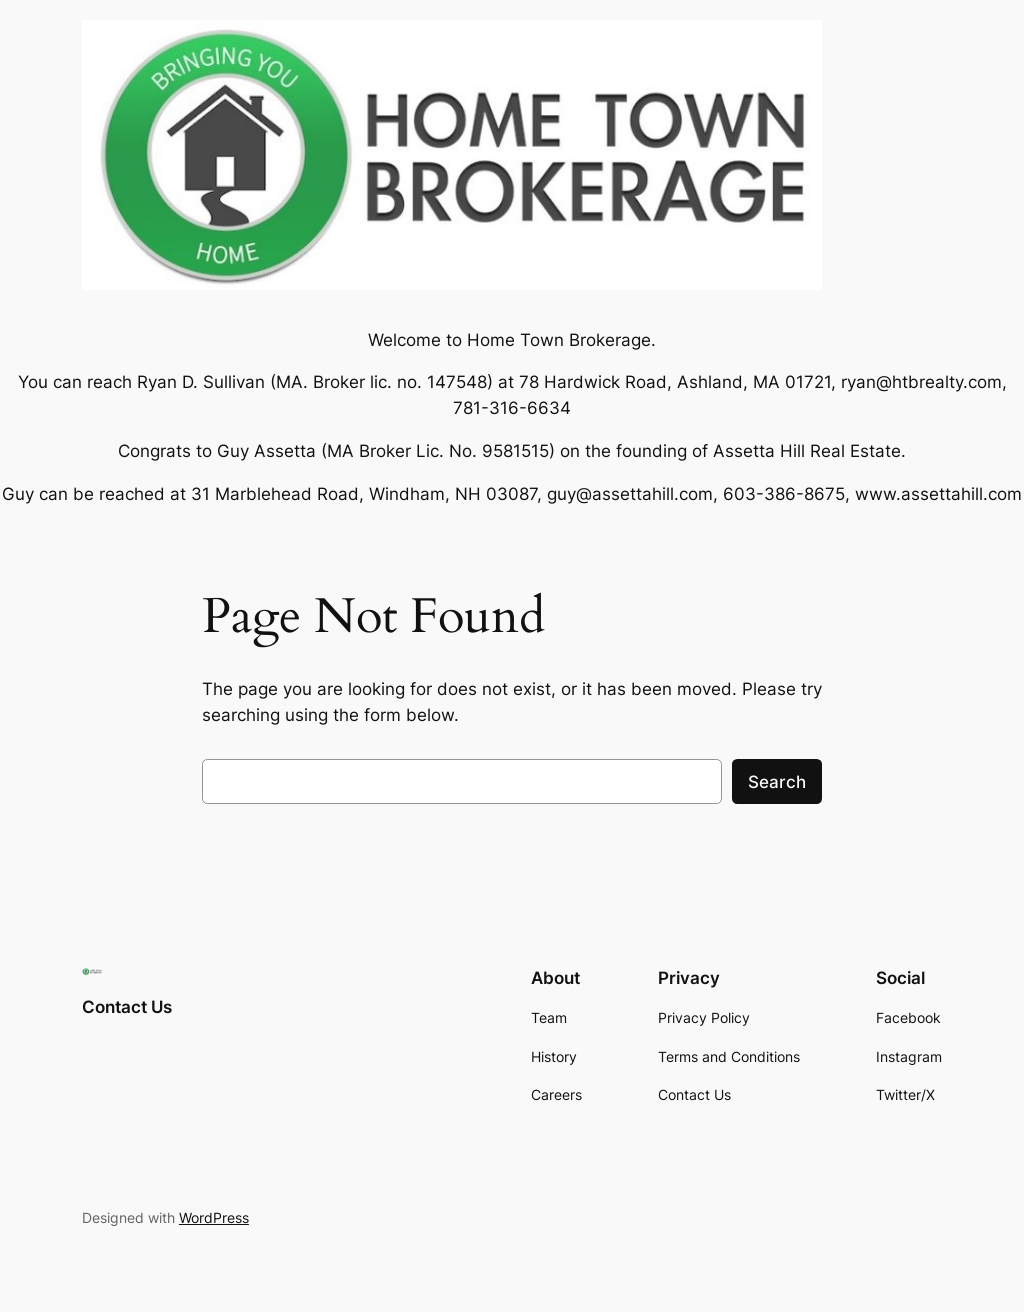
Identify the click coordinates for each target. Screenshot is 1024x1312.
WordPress (214, 1217)
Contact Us (127, 1007)
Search (777, 782)
